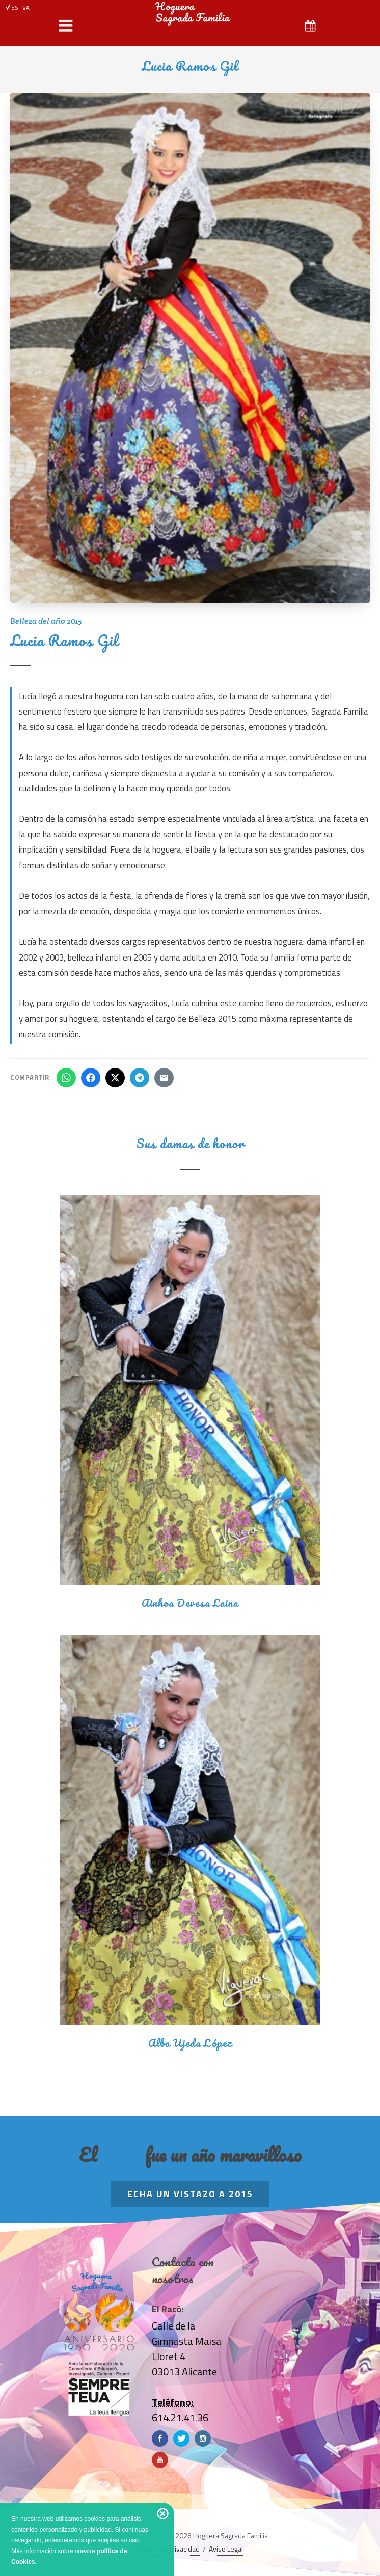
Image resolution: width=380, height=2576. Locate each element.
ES (11, 7)
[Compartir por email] (164, 1077)
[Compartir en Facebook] (90, 1077)
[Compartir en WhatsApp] (66, 1077)
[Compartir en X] (115, 1077)
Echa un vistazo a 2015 (190, 2194)
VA (26, 7)
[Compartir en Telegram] (139, 1077)
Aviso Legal (226, 2548)
